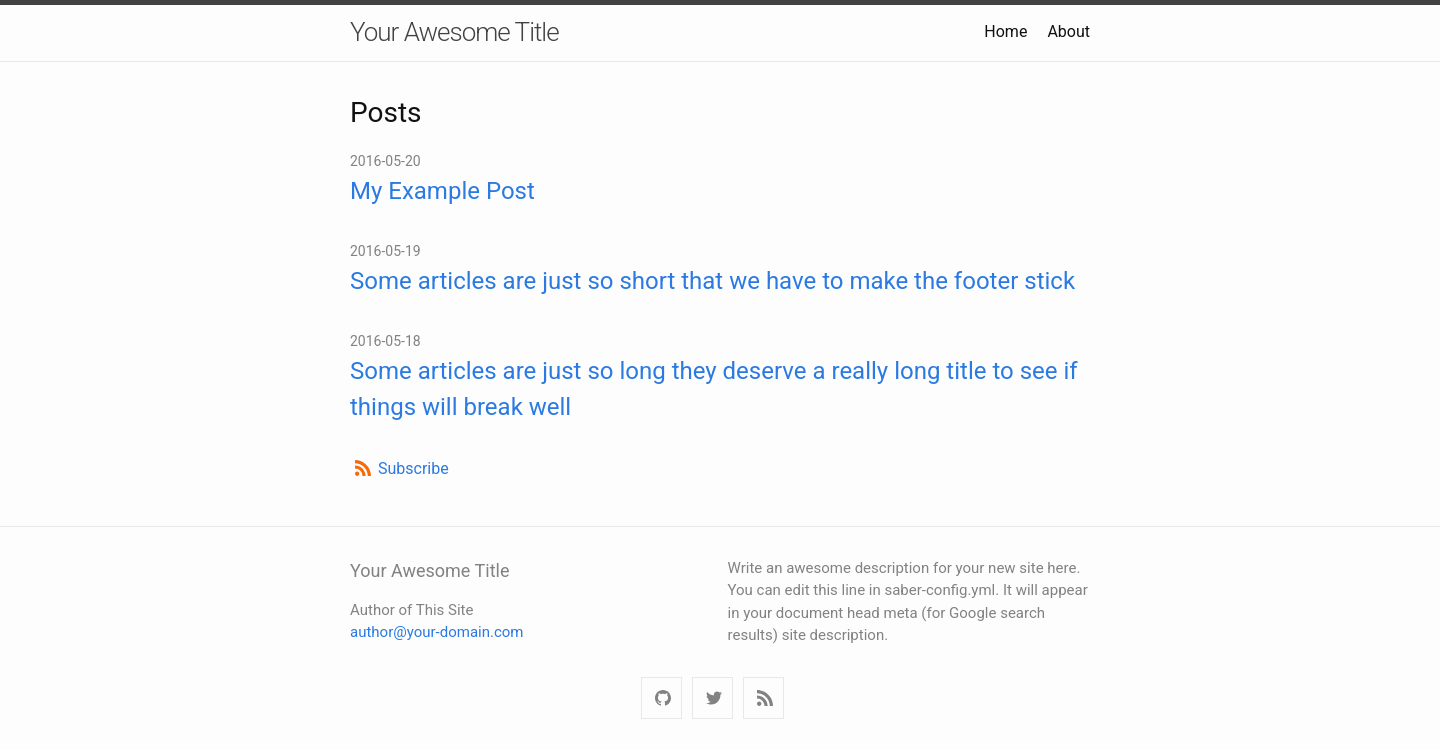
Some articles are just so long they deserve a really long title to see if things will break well (714, 389)
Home (1005, 31)
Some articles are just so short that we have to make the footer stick (712, 281)
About (1068, 31)
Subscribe (413, 468)
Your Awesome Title (454, 32)
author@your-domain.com (437, 632)
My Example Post (442, 191)
